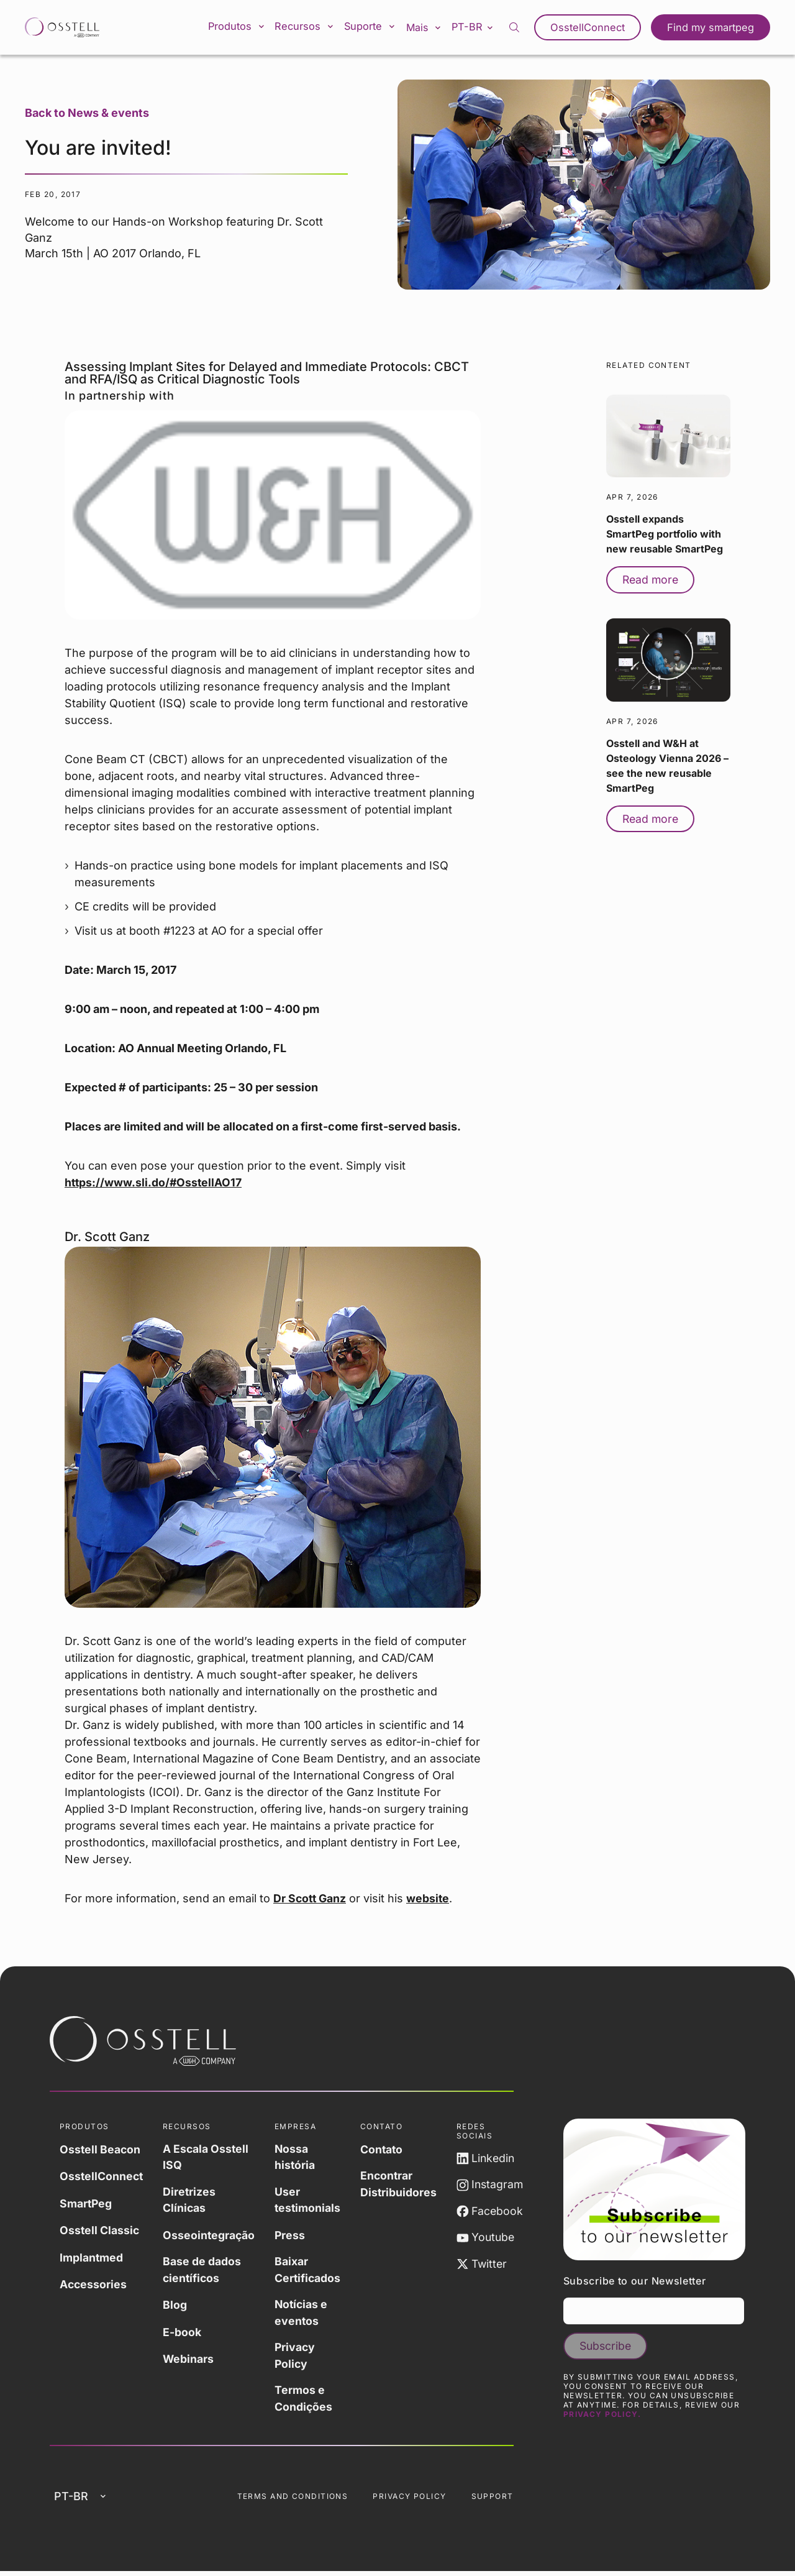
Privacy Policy (298, 2358)
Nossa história (298, 2157)
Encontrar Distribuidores (403, 2184)
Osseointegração (211, 2235)
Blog (177, 2305)
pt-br (480, 27)
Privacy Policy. (602, 2416)
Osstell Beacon (101, 2148)
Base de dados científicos (204, 2271)
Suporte (378, 27)
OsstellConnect (592, 27)
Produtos (246, 27)
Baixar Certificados (311, 2271)
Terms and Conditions (292, 2500)
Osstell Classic (100, 2228)
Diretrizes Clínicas (191, 2201)
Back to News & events (87, 112)
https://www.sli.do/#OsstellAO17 (154, 1182)
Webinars (190, 2359)
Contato (386, 2148)
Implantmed (92, 2255)
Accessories (94, 2282)
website (430, 1897)
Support (492, 2500)
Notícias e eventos (305, 2314)
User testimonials (311, 2201)
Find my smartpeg (712, 27)
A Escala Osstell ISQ (208, 2157)
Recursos (313, 27)
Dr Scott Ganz (310, 1897)
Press (293, 2235)
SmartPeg (86, 2202)
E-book (184, 2332)
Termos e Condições (307, 2401)
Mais (432, 27)
